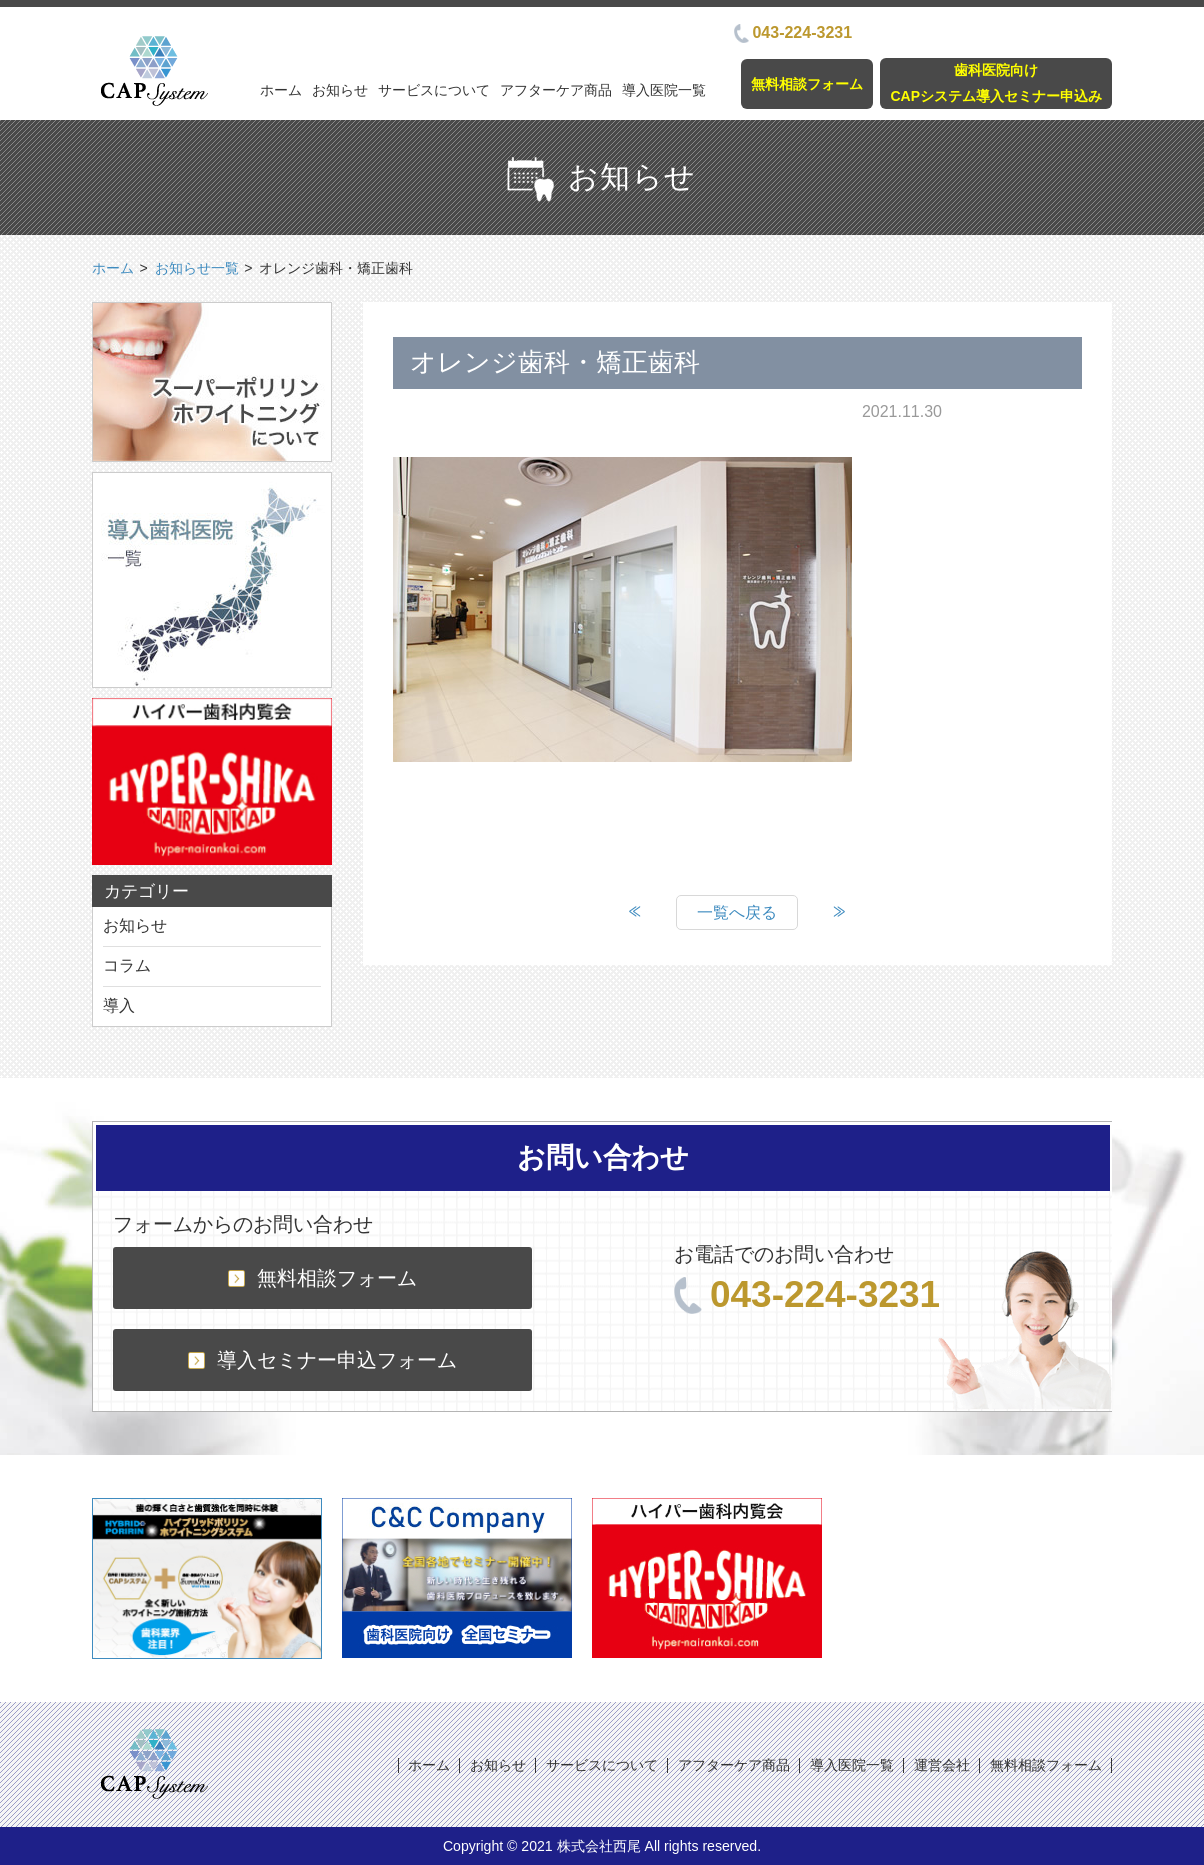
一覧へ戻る (737, 912)
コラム (127, 965)
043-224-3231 (793, 32)
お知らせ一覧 (197, 268)
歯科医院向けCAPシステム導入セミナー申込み (996, 82)
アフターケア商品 (556, 90)
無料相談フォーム (807, 84)
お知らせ (340, 90)
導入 (119, 1005)
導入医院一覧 (664, 90)
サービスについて (434, 90)
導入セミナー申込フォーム (322, 1360)
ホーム (281, 90)
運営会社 (942, 1765)
